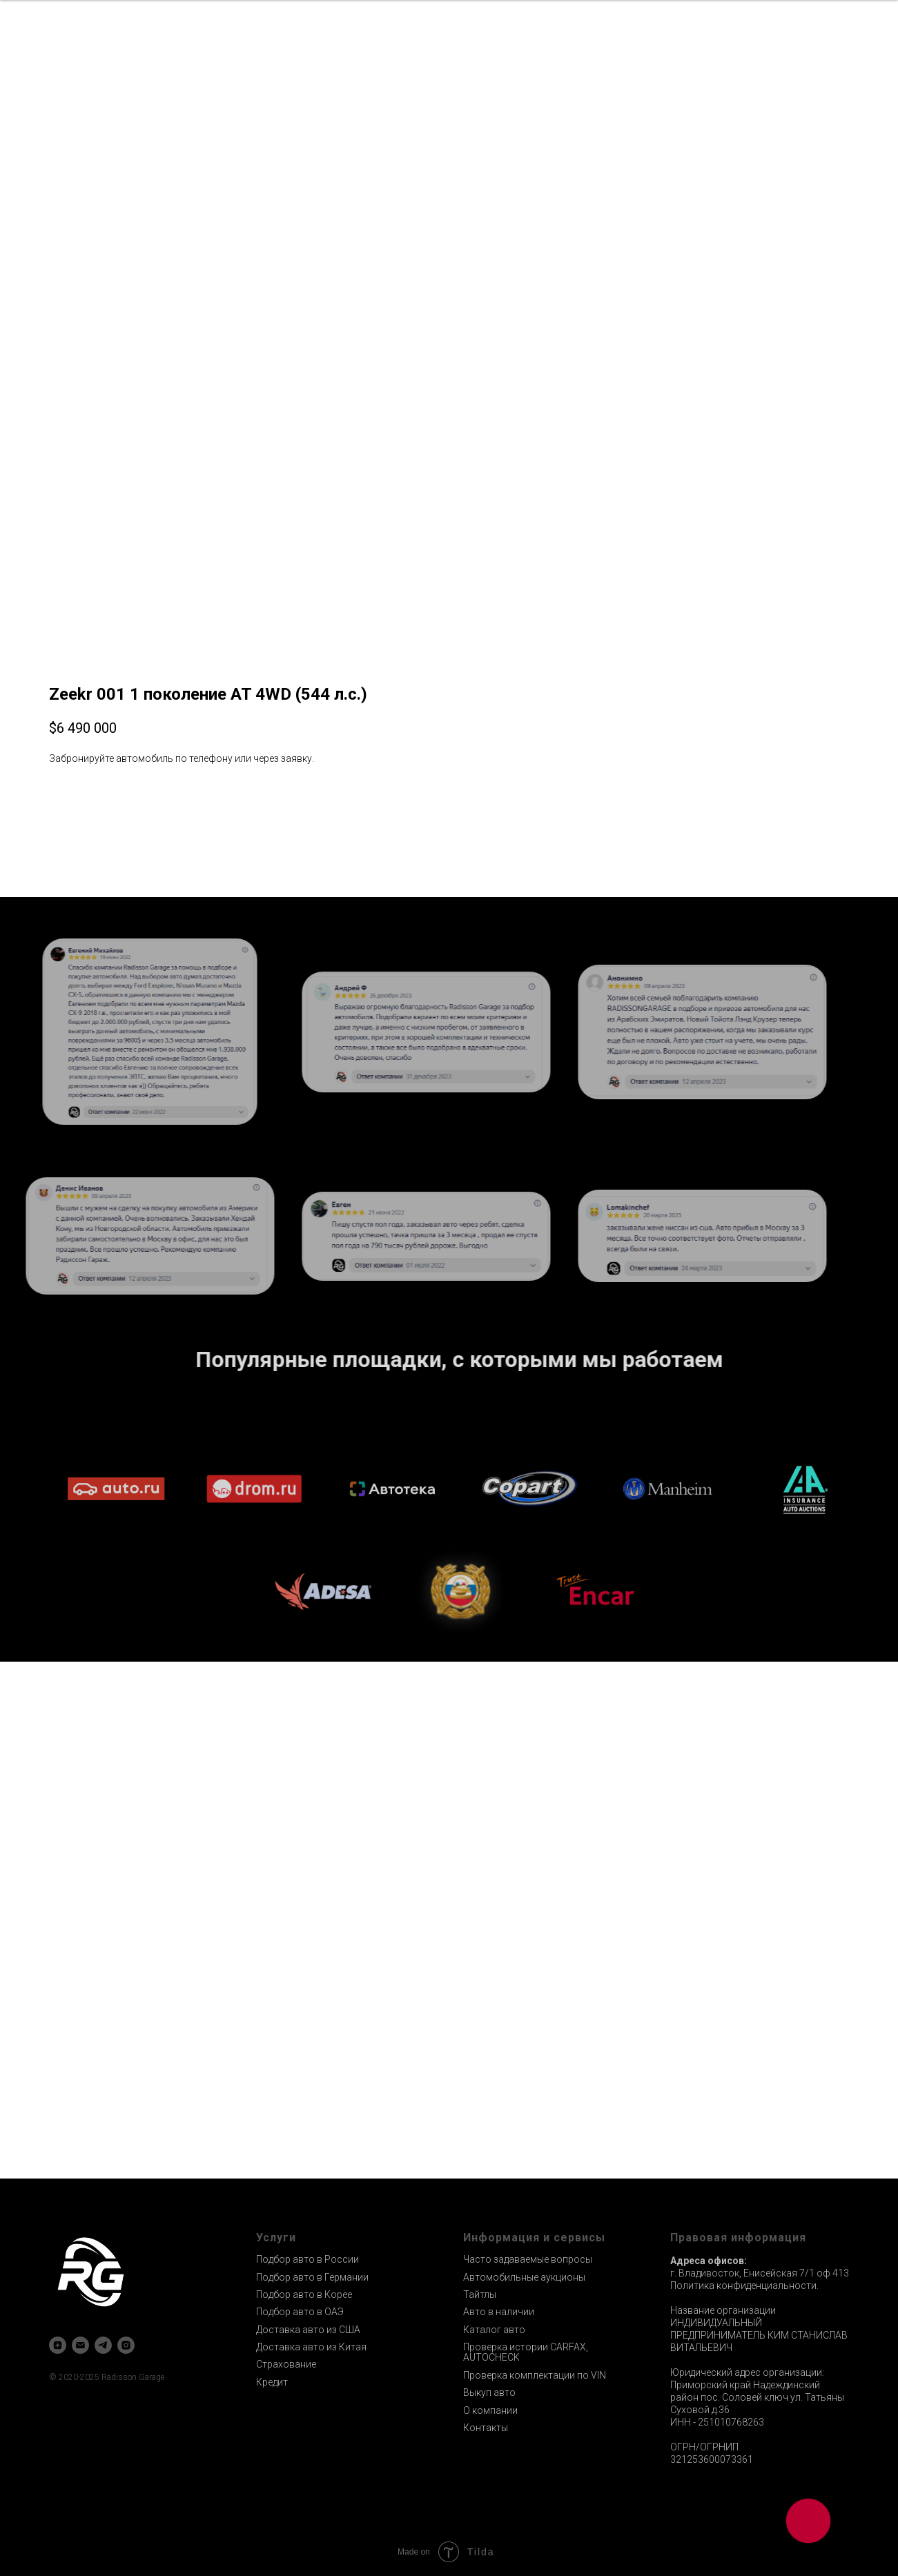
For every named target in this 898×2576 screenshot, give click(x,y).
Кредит (272, 2382)
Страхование (286, 2364)
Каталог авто (494, 2329)
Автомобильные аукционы (524, 2277)
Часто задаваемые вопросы (527, 2259)
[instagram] (126, 2345)
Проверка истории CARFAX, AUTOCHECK (525, 2352)
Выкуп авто (489, 2392)
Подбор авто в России (307, 2259)
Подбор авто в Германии (312, 2277)
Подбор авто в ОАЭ (300, 2311)
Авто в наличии (498, 2311)
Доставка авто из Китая (311, 2346)
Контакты (485, 2427)
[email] (80, 2345)
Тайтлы (479, 2294)
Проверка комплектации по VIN (534, 2375)
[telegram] (103, 2345)
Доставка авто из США (308, 2329)
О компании (490, 2410)
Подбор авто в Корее (304, 2294)
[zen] (57, 2345)
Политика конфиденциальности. (744, 2285)
